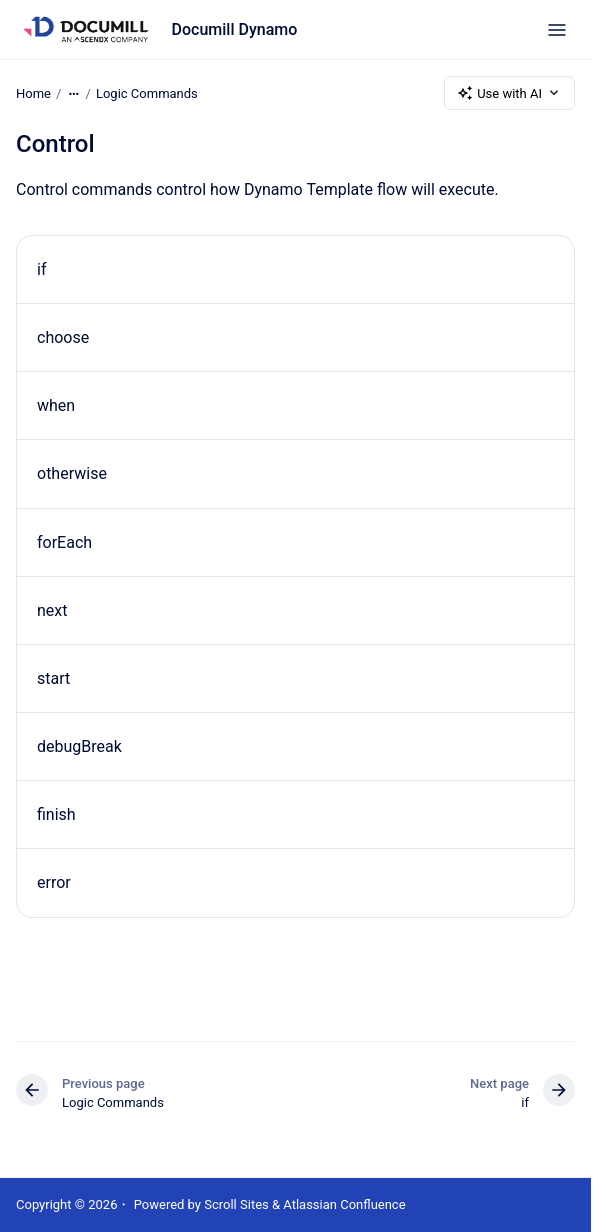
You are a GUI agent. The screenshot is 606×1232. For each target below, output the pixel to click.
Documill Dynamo (235, 29)
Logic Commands (147, 92)
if (41, 269)
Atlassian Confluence (344, 1204)
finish (56, 814)
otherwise (72, 473)
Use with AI (509, 93)
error (54, 882)
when (56, 405)
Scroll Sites (236, 1204)
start (53, 678)
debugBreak (79, 746)
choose (63, 337)
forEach (64, 542)
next (52, 610)
